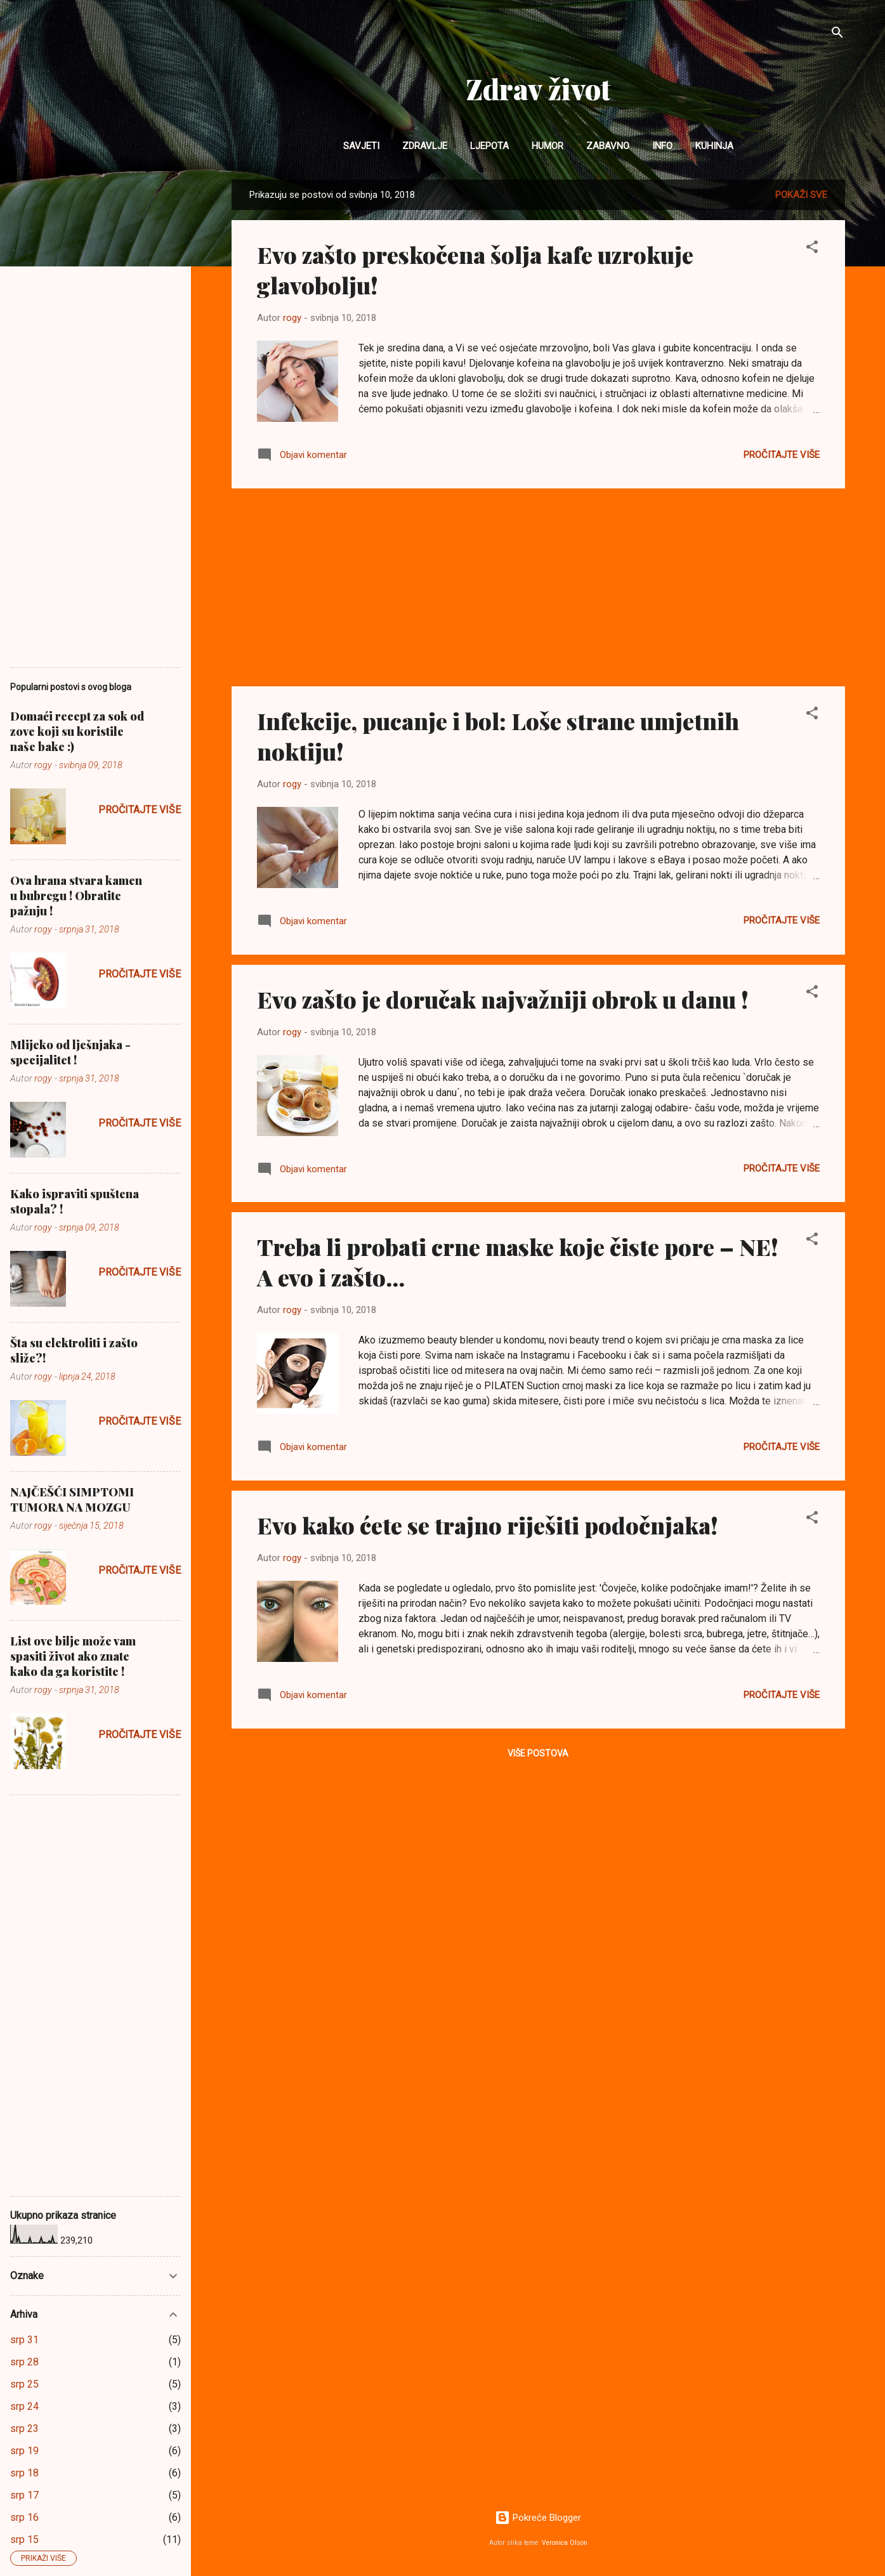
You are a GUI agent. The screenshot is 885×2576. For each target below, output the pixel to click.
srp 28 (24, 2362)
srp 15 (24, 2540)
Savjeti (361, 146)
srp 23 (24, 2428)
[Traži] (837, 34)
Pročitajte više (782, 455)
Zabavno (607, 146)
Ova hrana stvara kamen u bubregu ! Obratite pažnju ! (76, 896)
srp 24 (24, 2406)
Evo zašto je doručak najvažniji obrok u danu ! (503, 999)
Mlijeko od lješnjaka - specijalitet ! (70, 1052)
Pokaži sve (801, 194)
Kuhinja (714, 146)
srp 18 (24, 2473)
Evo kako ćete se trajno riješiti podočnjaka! (487, 1525)
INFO (662, 146)
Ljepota (489, 146)
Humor (547, 146)
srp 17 (24, 2495)
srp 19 (24, 2451)
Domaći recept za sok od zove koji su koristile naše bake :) (77, 731)
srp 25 (24, 2384)
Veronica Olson (564, 2543)
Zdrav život (538, 88)
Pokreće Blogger (538, 2517)
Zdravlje (424, 146)
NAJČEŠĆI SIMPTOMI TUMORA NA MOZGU (72, 1499)
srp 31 (24, 2340)
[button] (812, 249)
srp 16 (24, 2517)
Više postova (538, 1753)
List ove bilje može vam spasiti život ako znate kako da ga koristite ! (73, 1656)
